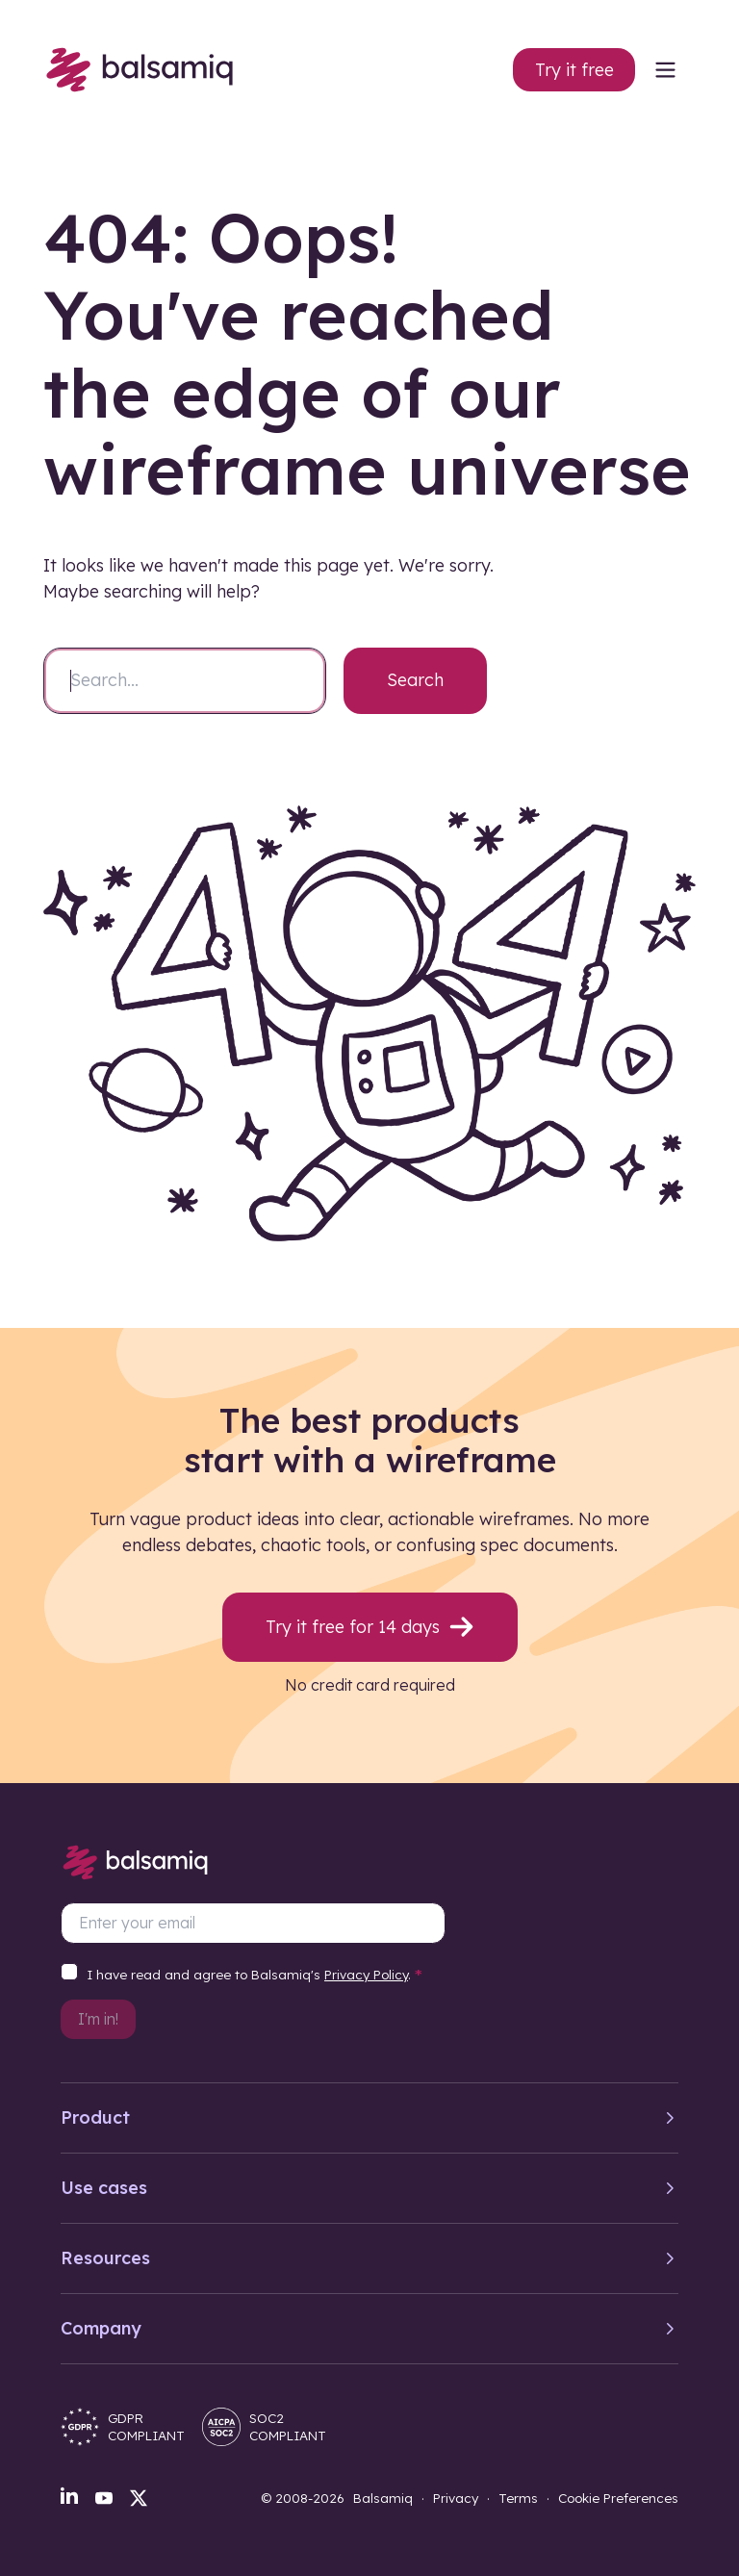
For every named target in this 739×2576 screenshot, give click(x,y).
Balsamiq (383, 2497)
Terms (518, 2497)
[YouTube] (104, 2498)
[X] (138, 2498)
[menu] (665, 69)
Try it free (574, 70)
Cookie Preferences (618, 2497)
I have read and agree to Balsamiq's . (254, 1976)
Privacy (455, 2497)
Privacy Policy (366, 1974)
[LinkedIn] (69, 2495)
